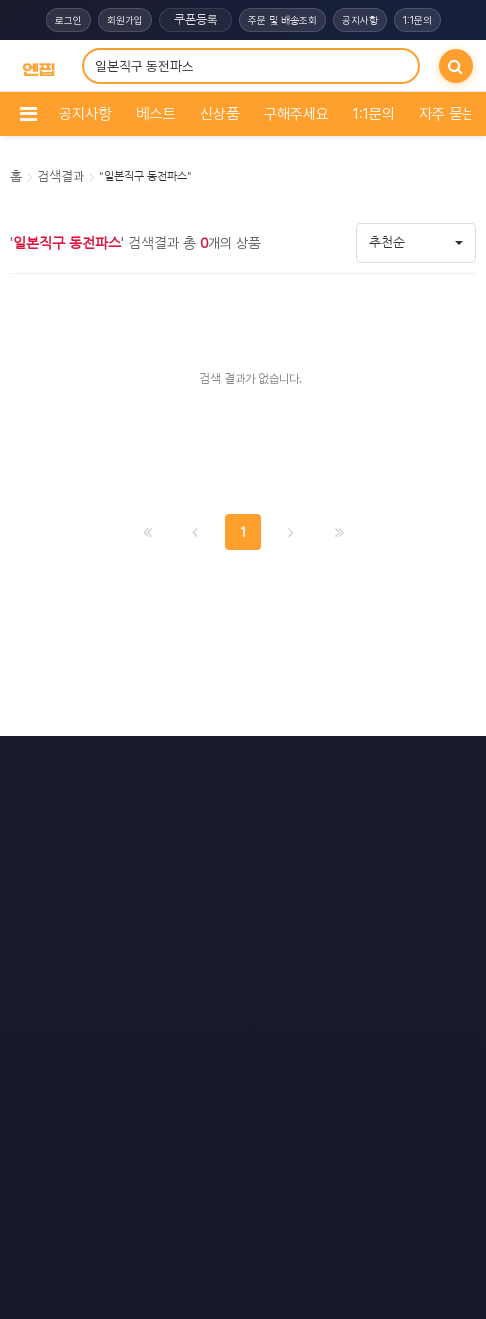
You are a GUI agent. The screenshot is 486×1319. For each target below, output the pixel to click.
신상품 (220, 114)
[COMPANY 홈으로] (38, 66)
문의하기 (238, 765)
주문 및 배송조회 (282, 20)
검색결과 (60, 176)
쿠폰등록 (195, 20)
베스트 (156, 114)
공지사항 (360, 20)
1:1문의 (417, 20)
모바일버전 (338, 765)
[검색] (456, 66)
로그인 (68, 20)
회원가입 (125, 20)
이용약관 (143, 765)
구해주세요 (296, 114)
